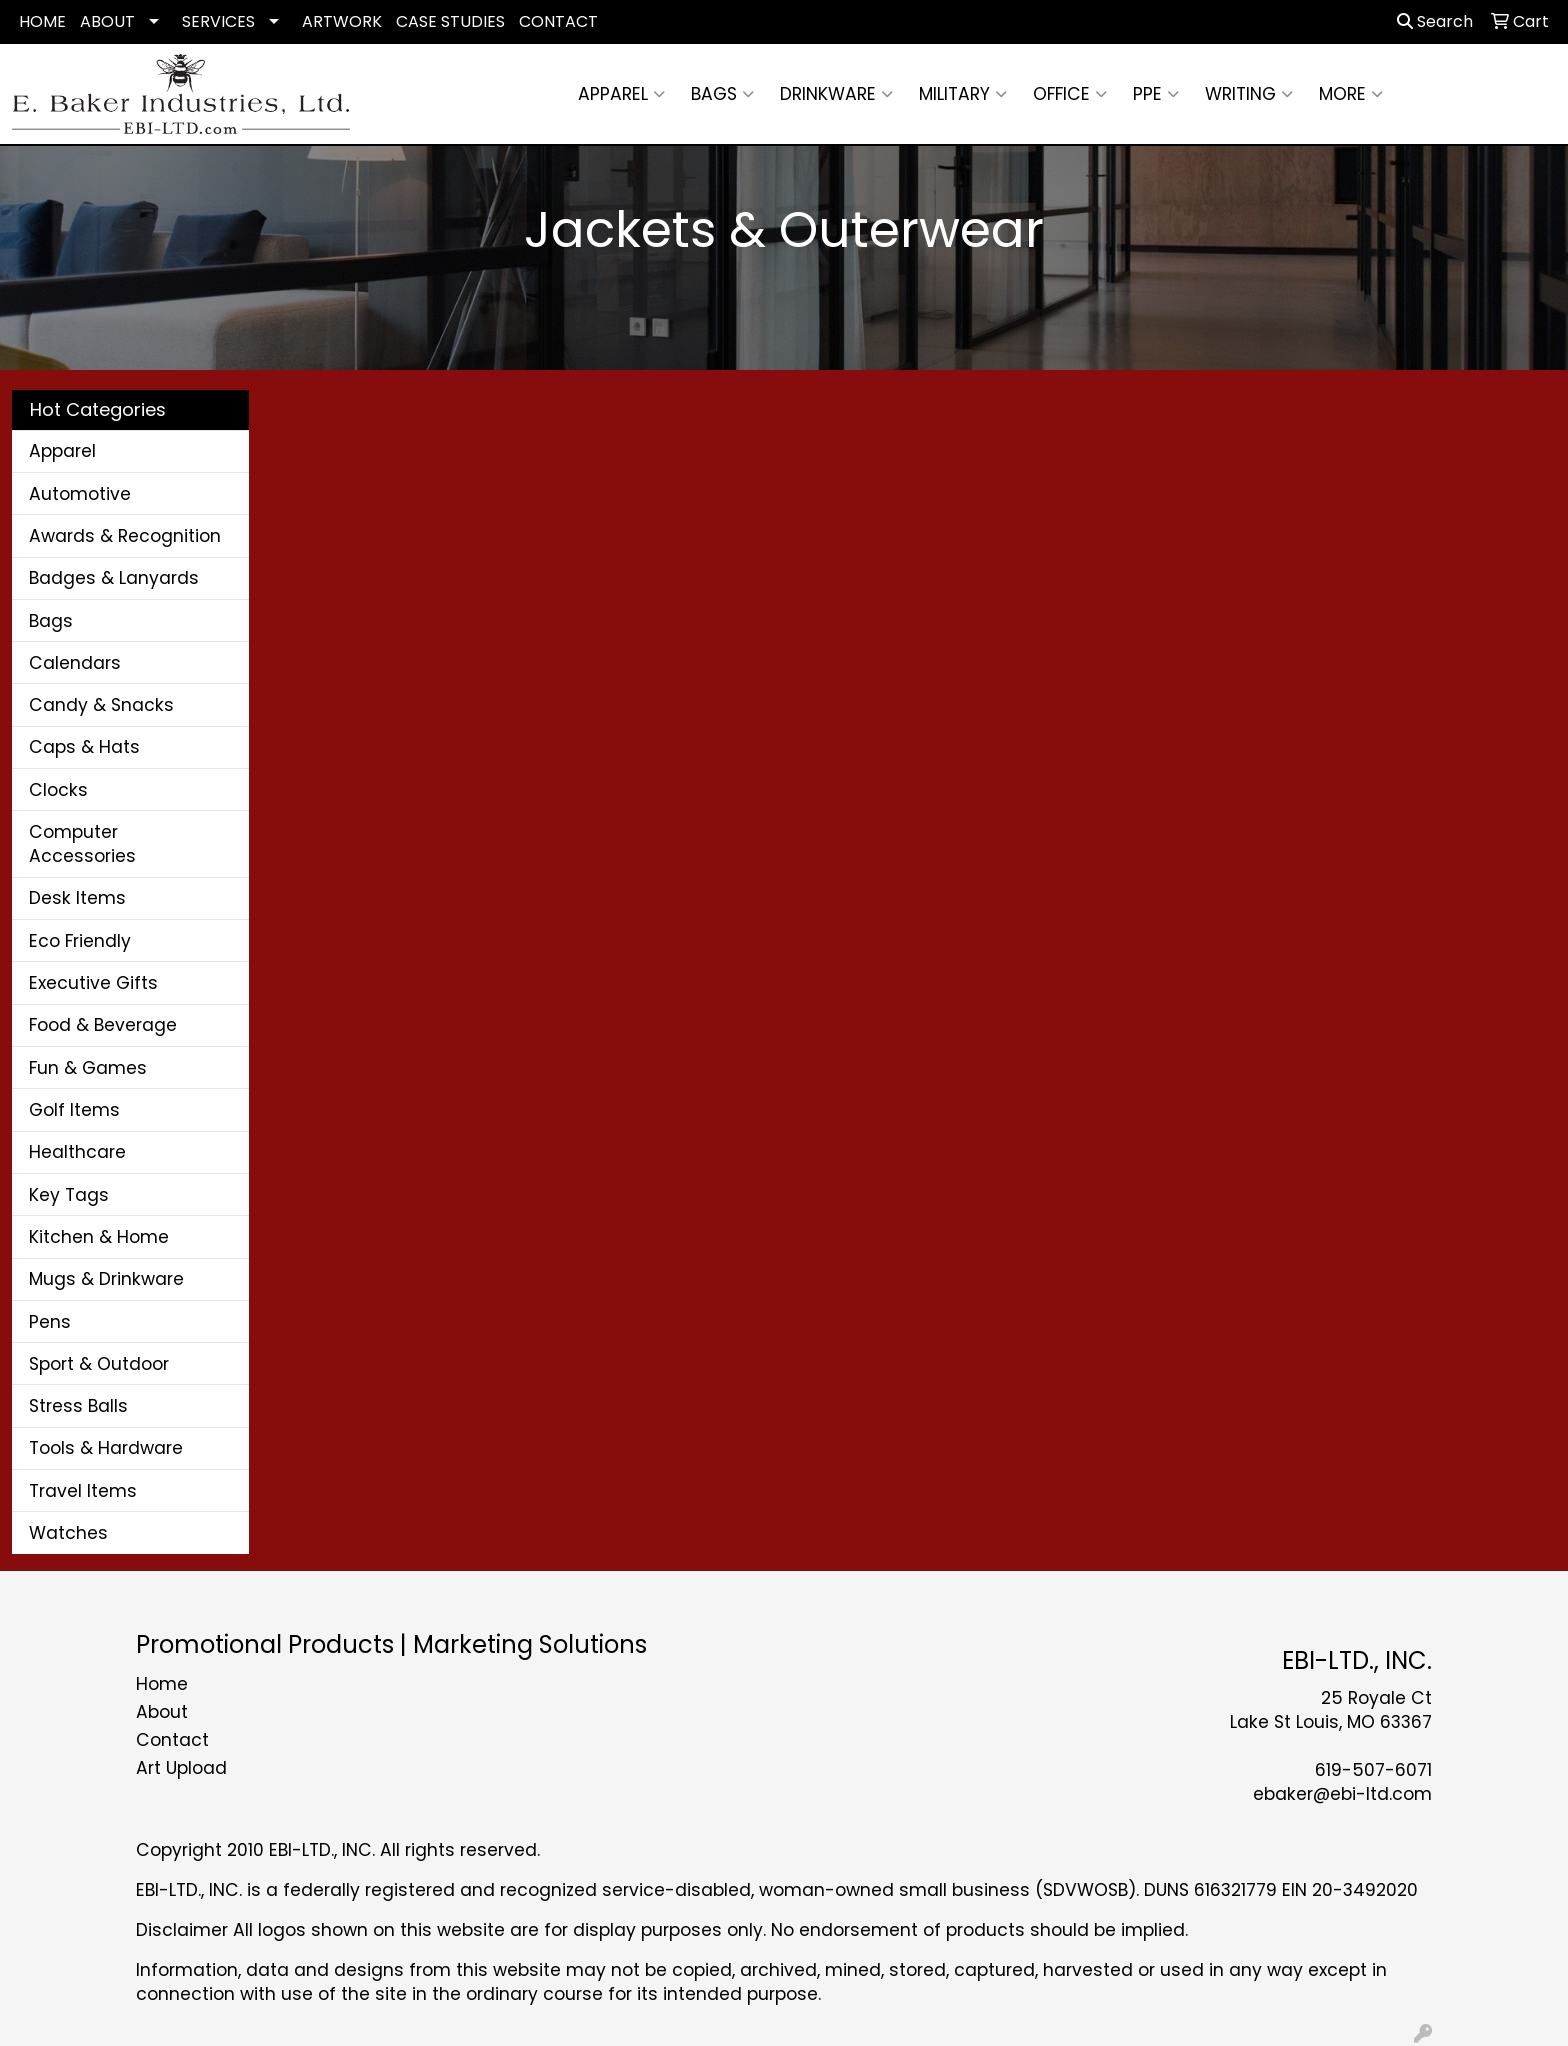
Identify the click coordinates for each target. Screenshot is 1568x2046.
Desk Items (77, 898)
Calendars (75, 663)
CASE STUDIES (450, 21)
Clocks (58, 790)
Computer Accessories (82, 844)
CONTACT (558, 21)
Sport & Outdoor (99, 1364)
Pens (50, 1322)
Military (963, 94)
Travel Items (83, 1491)
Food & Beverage (103, 1025)
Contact (172, 1740)
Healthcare (77, 1152)
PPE (1156, 94)
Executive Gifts (93, 983)
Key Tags (69, 1195)
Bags (722, 94)
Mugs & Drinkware (106, 1279)
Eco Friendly (80, 941)
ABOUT (107, 21)
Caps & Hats (84, 747)
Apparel (621, 94)
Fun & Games (88, 1068)
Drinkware (836, 94)
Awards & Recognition (125, 536)
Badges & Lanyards (114, 578)
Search (1435, 21)
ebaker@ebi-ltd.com (1342, 1794)
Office (1070, 94)
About (162, 1712)
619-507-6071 (1373, 1770)
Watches (68, 1533)
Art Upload (181, 1768)
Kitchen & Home (99, 1237)
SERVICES (218, 21)
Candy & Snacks (101, 705)
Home (162, 1684)
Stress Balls (78, 1406)
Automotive (80, 494)
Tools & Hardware (106, 1448)
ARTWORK (342, 21)
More (1351, 94)
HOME (42, 21)
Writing (1249, 94)
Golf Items (74, 1110)
